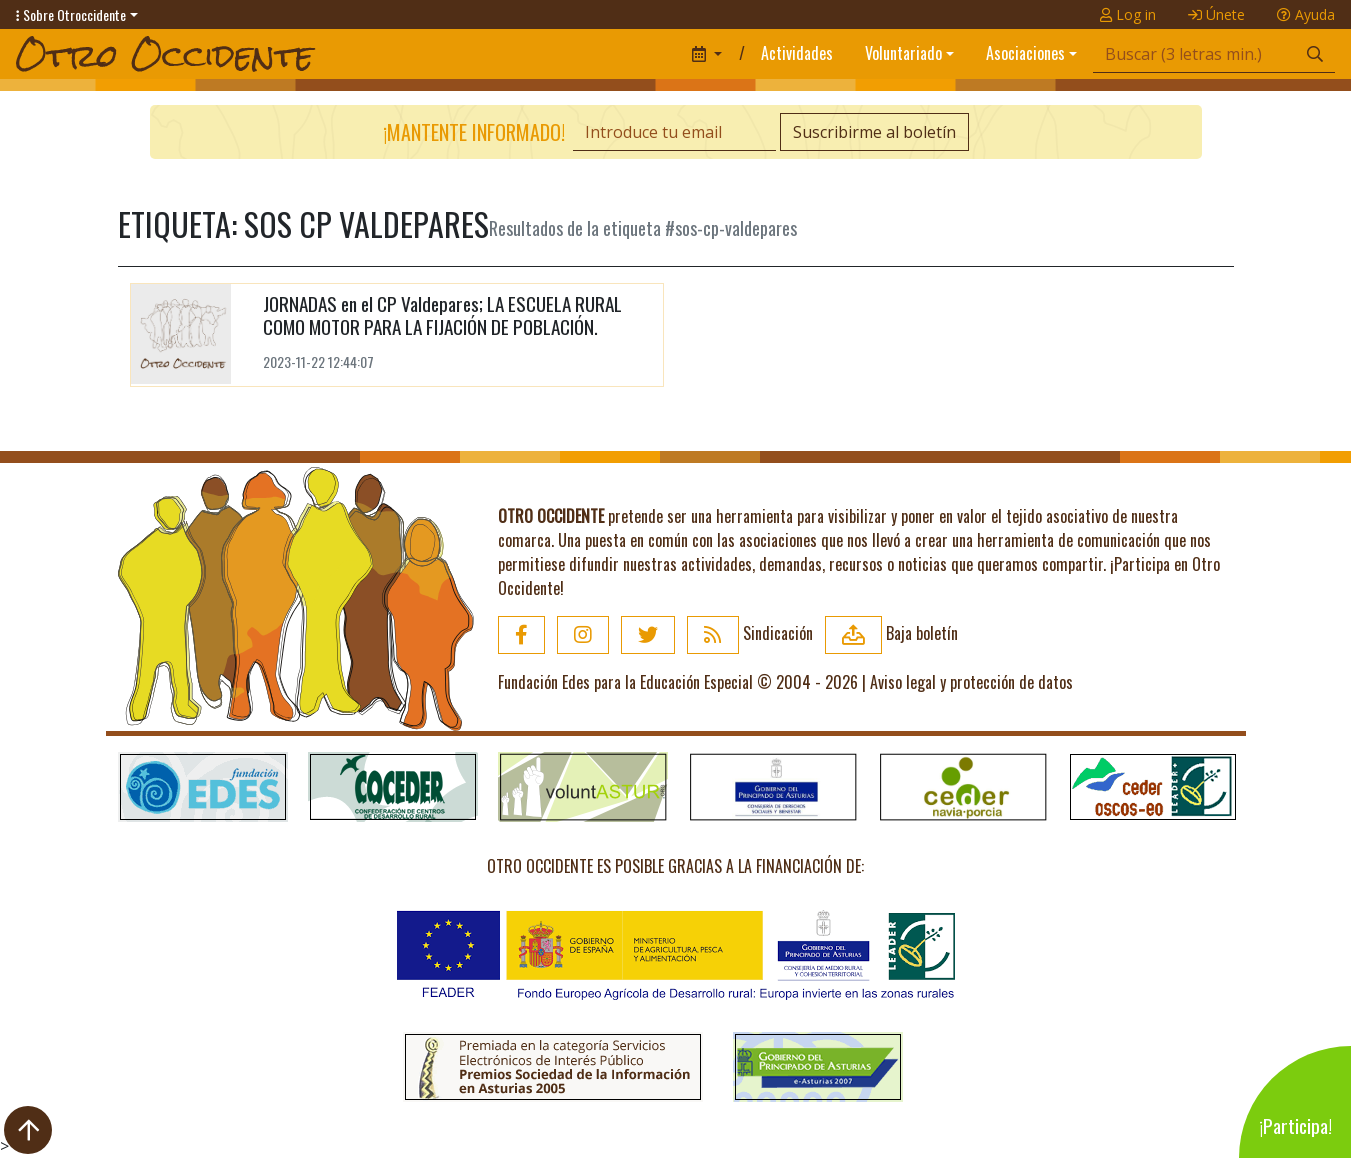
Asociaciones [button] (1025, 53)
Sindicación (750, 633)
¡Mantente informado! (474, 132)
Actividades (797, 53)
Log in (1128, 14)
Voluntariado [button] (903, 53)
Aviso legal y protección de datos (971, 682)
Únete (1216, 14)
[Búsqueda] (1194, 54)
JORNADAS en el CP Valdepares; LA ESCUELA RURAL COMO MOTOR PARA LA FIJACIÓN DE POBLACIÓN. (442, 315)
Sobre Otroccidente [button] (71, 14)
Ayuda (1306, 14)
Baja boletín (891, 633)
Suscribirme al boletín (874, 132)
